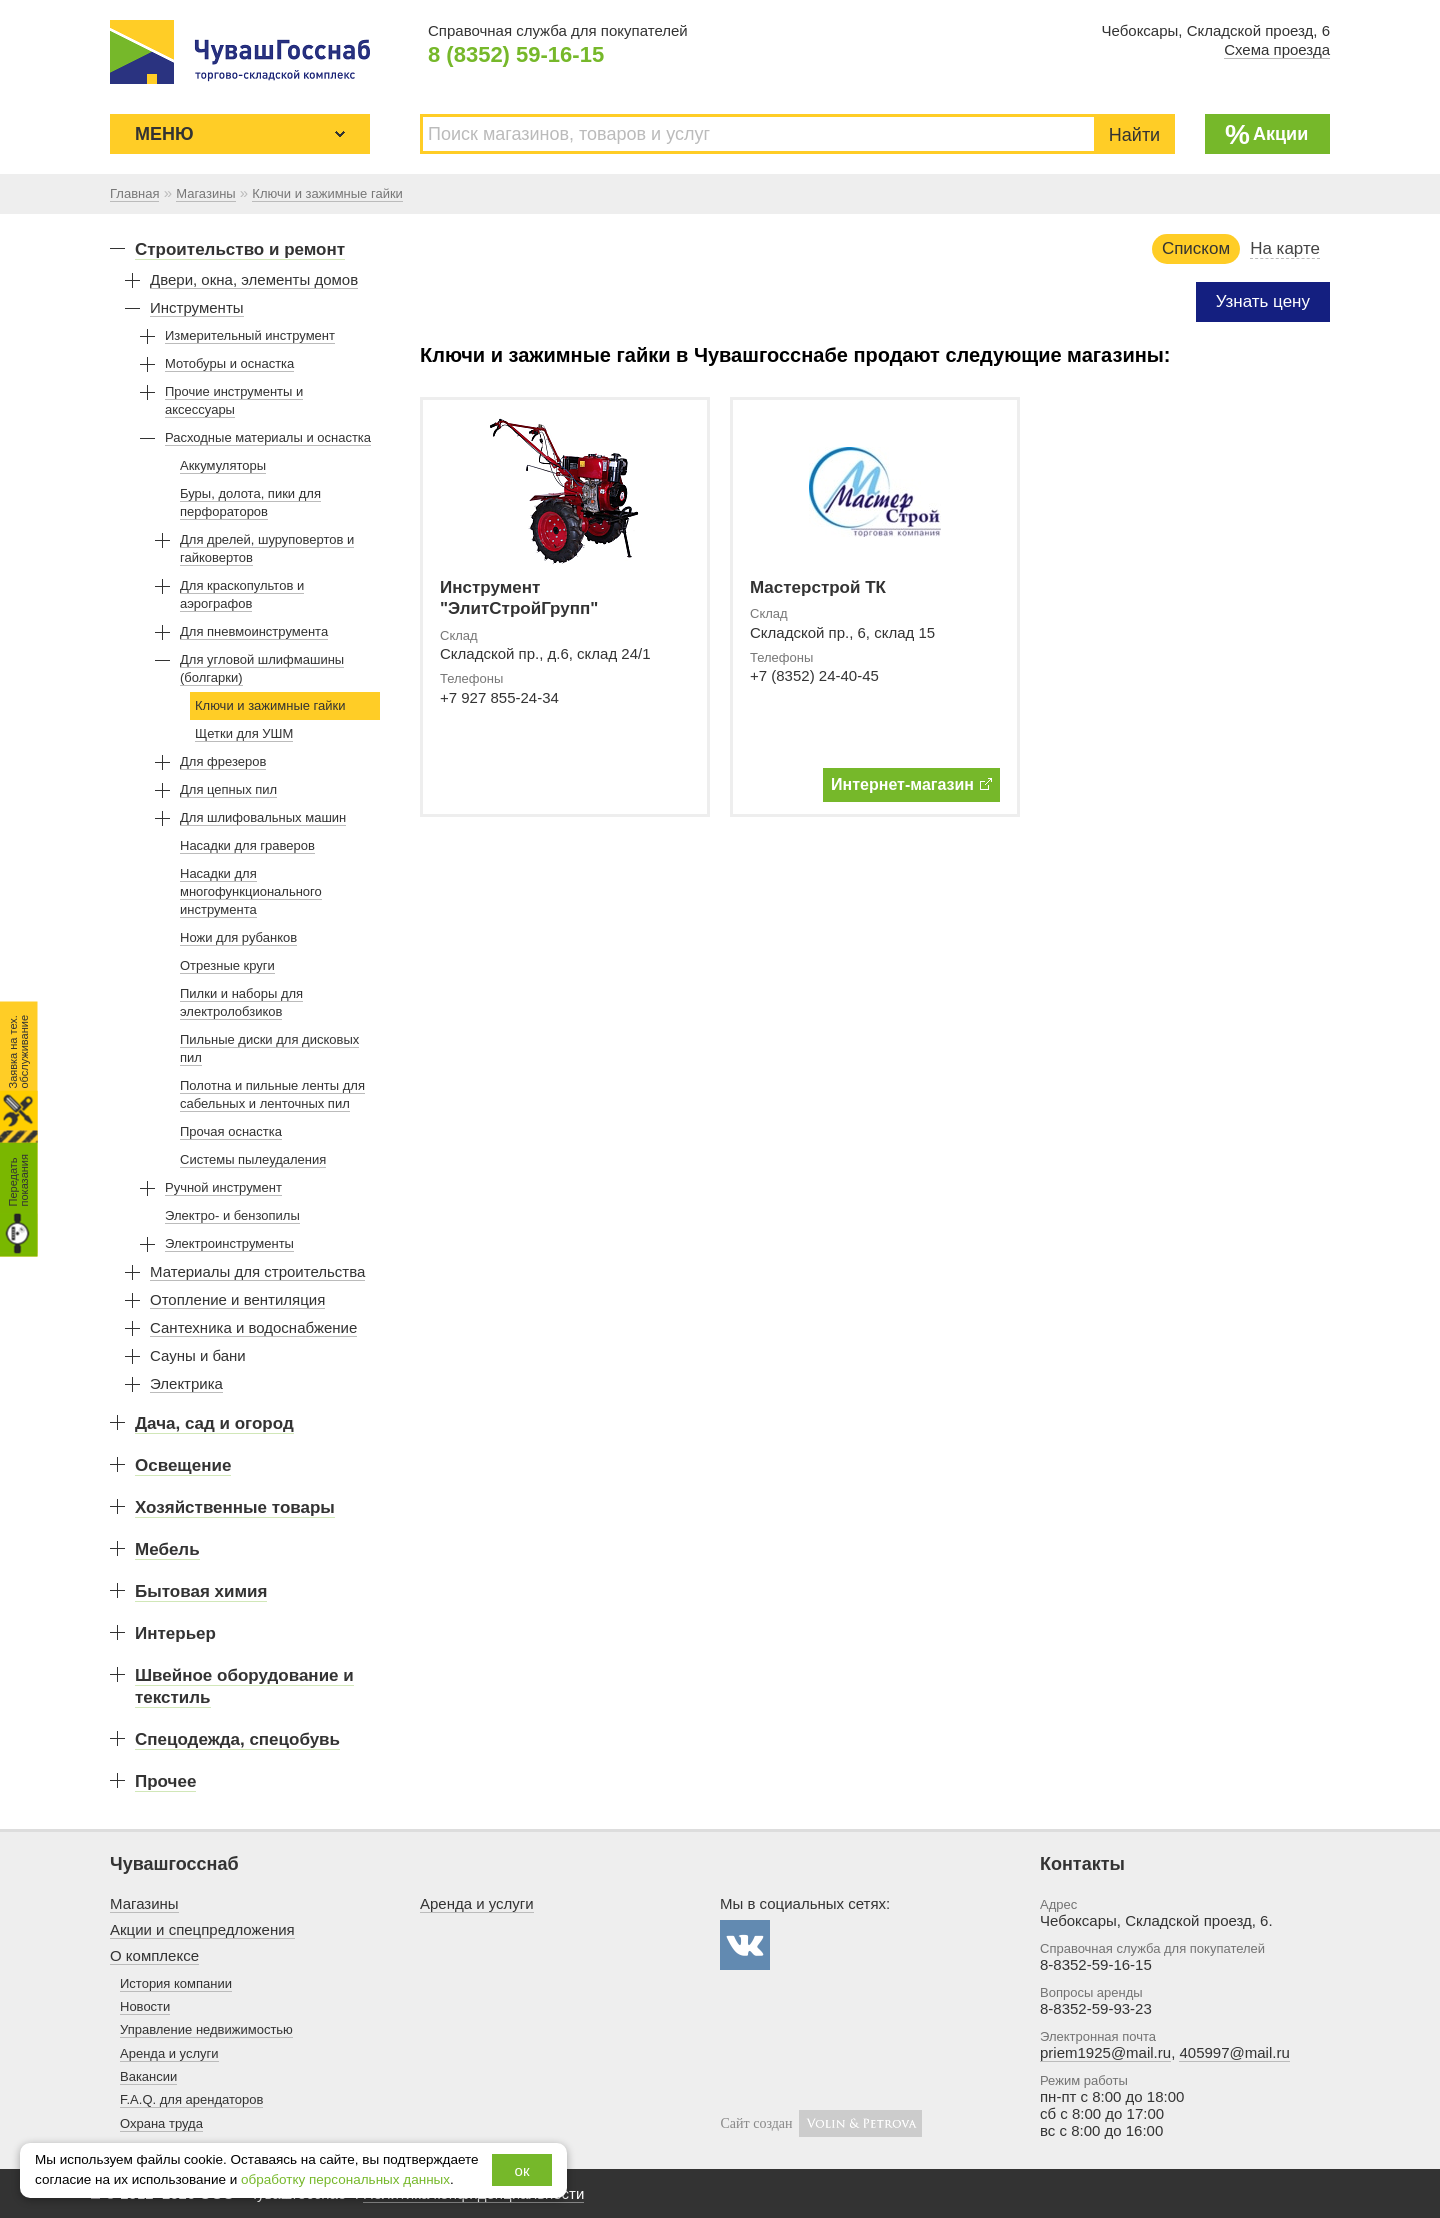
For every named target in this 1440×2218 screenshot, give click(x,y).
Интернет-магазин (911, 784)
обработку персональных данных (345, 2179)
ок (522, 2170)
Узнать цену (1263, 301)
